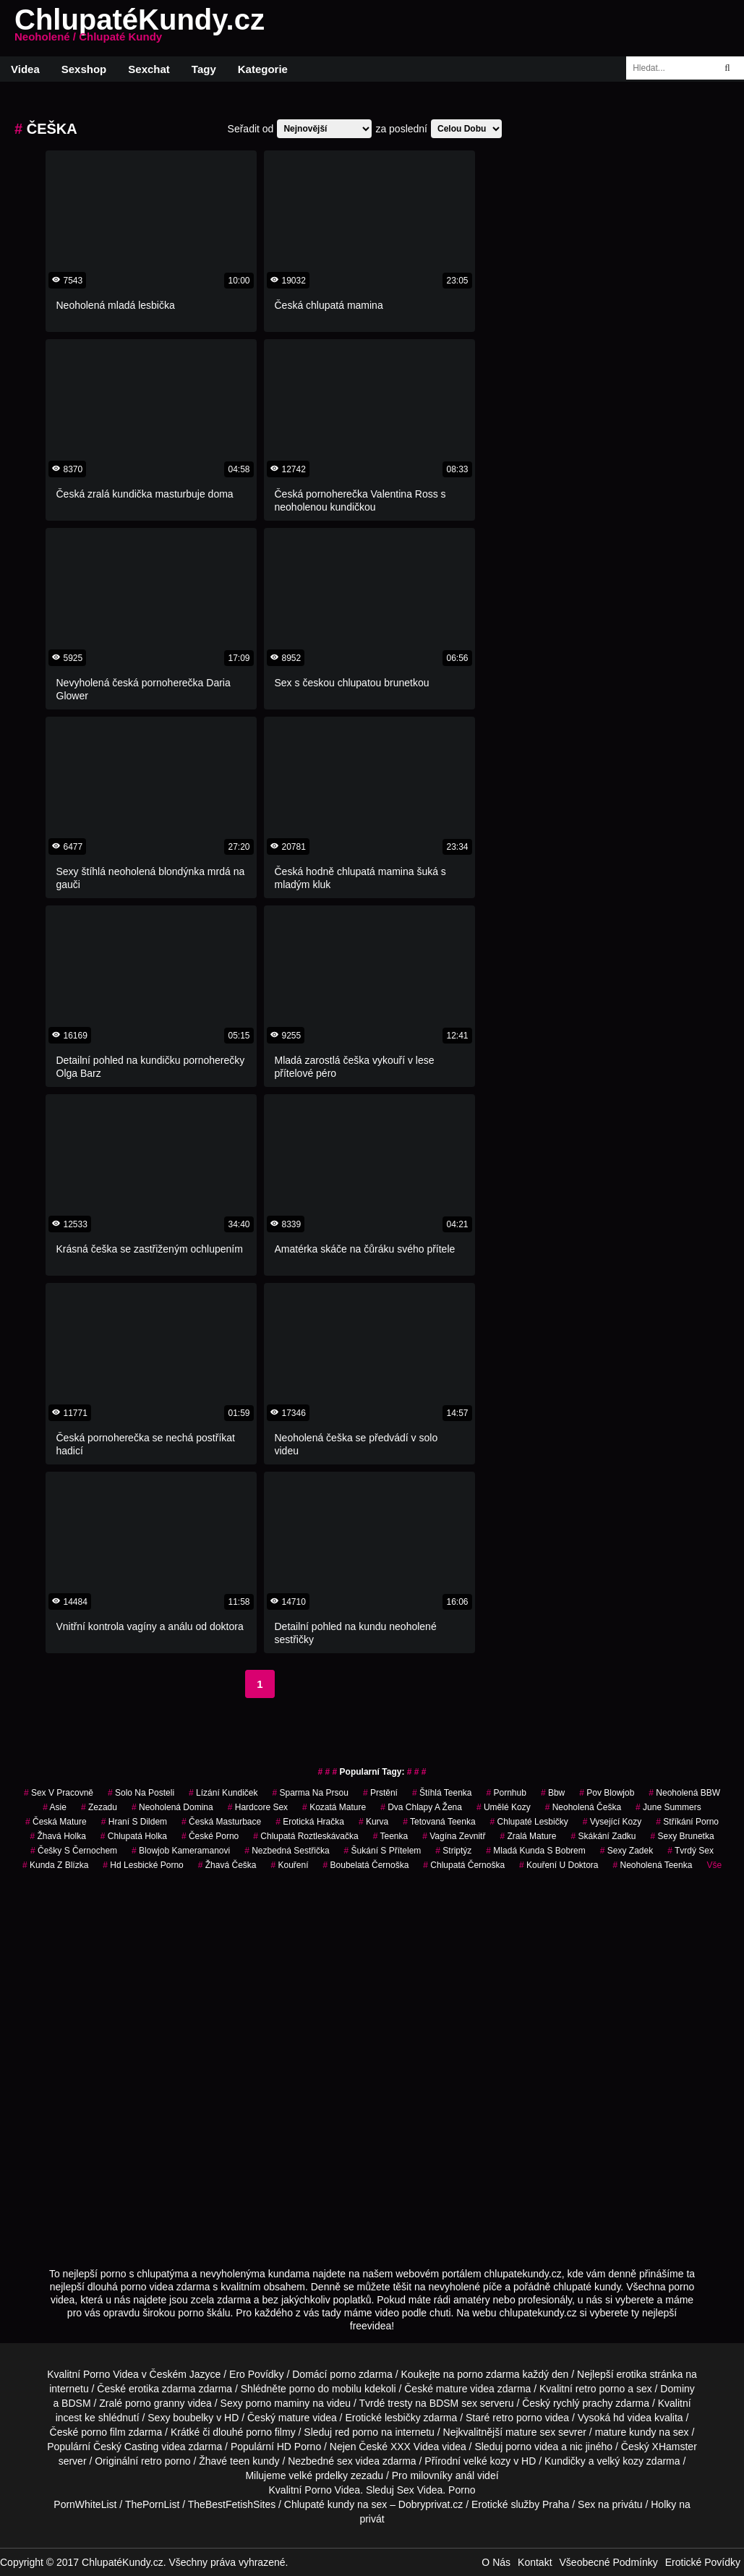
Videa (25, 69)
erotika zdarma (162, 2388)
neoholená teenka (652, 1865)
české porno (210, 1836)
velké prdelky (318, 2475)
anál (465, 2475)
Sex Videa (420, 2490)
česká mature (56, 1822)
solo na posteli (141, 1793)
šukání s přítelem (383, 1851)
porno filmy (270, 2432)
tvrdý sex (690, 1851)
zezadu (99, 1807)
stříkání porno (687, 1822)
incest (69, 2417)
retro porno (600, 2388)
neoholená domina (172, 1807)
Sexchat (149, 69)
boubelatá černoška (366, 1865)
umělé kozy (503, 1807)
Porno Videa (111, 2374)
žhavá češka (227, 1865)
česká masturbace (221, 1822)
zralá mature (528, 1836)
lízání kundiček (223, 1793)
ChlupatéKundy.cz (139, 28)
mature (452, 2388)
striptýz (453, 1851)
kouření (290, 1865)
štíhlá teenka (442, 1793)
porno (343, 2374)
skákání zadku (603, 1836)
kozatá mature (334, 1807)
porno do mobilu (325, 2388)
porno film (103, 2432)
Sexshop (84, 69)
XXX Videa (414, 2446)
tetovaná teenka (439, 1822)
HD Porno (299, 2446)
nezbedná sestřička (286, 1851)
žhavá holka (57, 1836)
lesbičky (403, 2417)
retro (151, 2461)
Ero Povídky (256, 2374)
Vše (714, 1865)
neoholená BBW (684, 1793)
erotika (632, 2374)
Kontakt (535, 2562)
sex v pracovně (58, 1793)
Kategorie (263, 69)
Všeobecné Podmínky (609, 2562)
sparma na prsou (311, 1793)
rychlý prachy (582, 2403)
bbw (553, 1793)
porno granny (155, 2403)
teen (239, 2461)
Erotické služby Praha (520, 2504)
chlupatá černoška (464, 1865)
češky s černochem (73, 1851)
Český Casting (125, 2446)
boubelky (193, 2417)
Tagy (204, 69)
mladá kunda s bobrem (535, 1851)
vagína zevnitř (453, 1836)
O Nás (496, 2562)
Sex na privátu (610, 2504)
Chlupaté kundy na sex (335, 2504)
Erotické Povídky (702, 2562)
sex (345, 2461)
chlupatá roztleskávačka (305, 1836)
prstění (380, 1793)
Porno (317, 2490)
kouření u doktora (558, 1865)
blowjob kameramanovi (181, 1851)
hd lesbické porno (143, 1865)
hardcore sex (258, 1807)
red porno (356, 2432)
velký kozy (620, 2461)
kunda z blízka (55, 1865)
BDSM (75, 2403)
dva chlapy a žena (421, 1807)
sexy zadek (626, 1851)
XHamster (674, 2446)
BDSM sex (453, 2403)
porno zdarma (488, 2374)
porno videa (531, 2446)
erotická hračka (309, 1822)
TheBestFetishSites (231, 2504)
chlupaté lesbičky (529, 1822)
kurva (373, 1822)
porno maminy (278, 2403)
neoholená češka (583, 1807)
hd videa (632, 2417)
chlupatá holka (134, 1836)
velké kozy (486, 2461)
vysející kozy (612, 1822)
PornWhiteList (85, 2504)
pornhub (506, 1793)
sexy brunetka (682, 1836)
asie (55, 1807)
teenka (391, 1836)
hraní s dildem (134, 1822)
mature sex (530, 2432)
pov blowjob (606, 1793)
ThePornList (152, 2504)
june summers (668, 1807)
